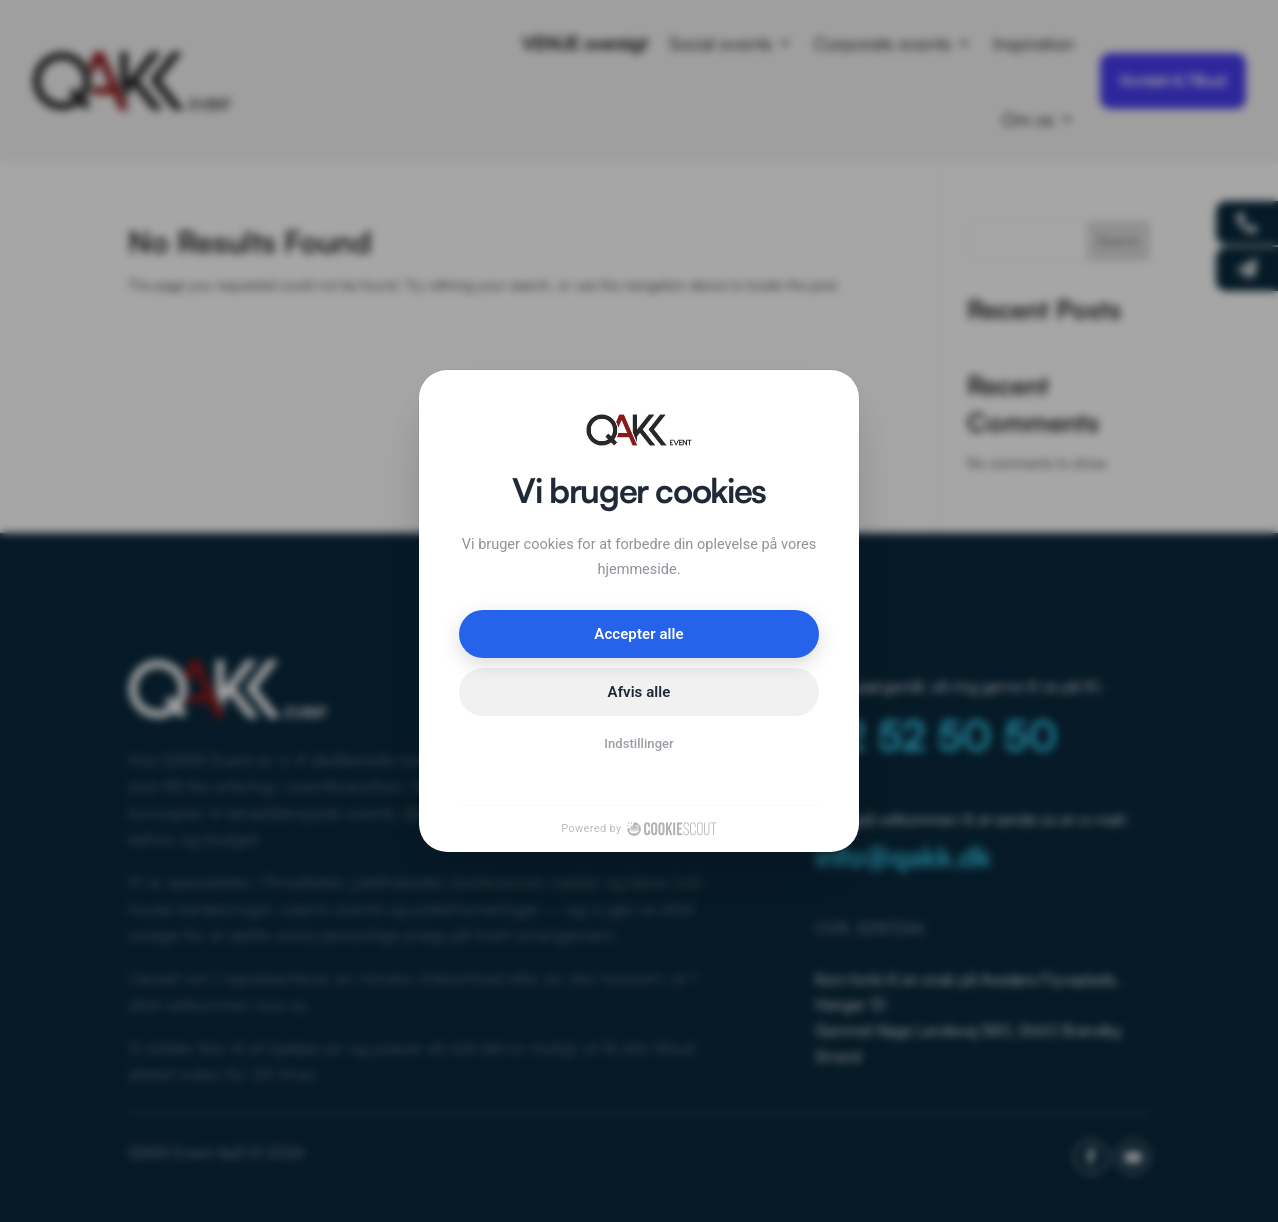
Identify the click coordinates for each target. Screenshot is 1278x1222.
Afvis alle (639, 692)
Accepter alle (638, 634)
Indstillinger (639, 743)
